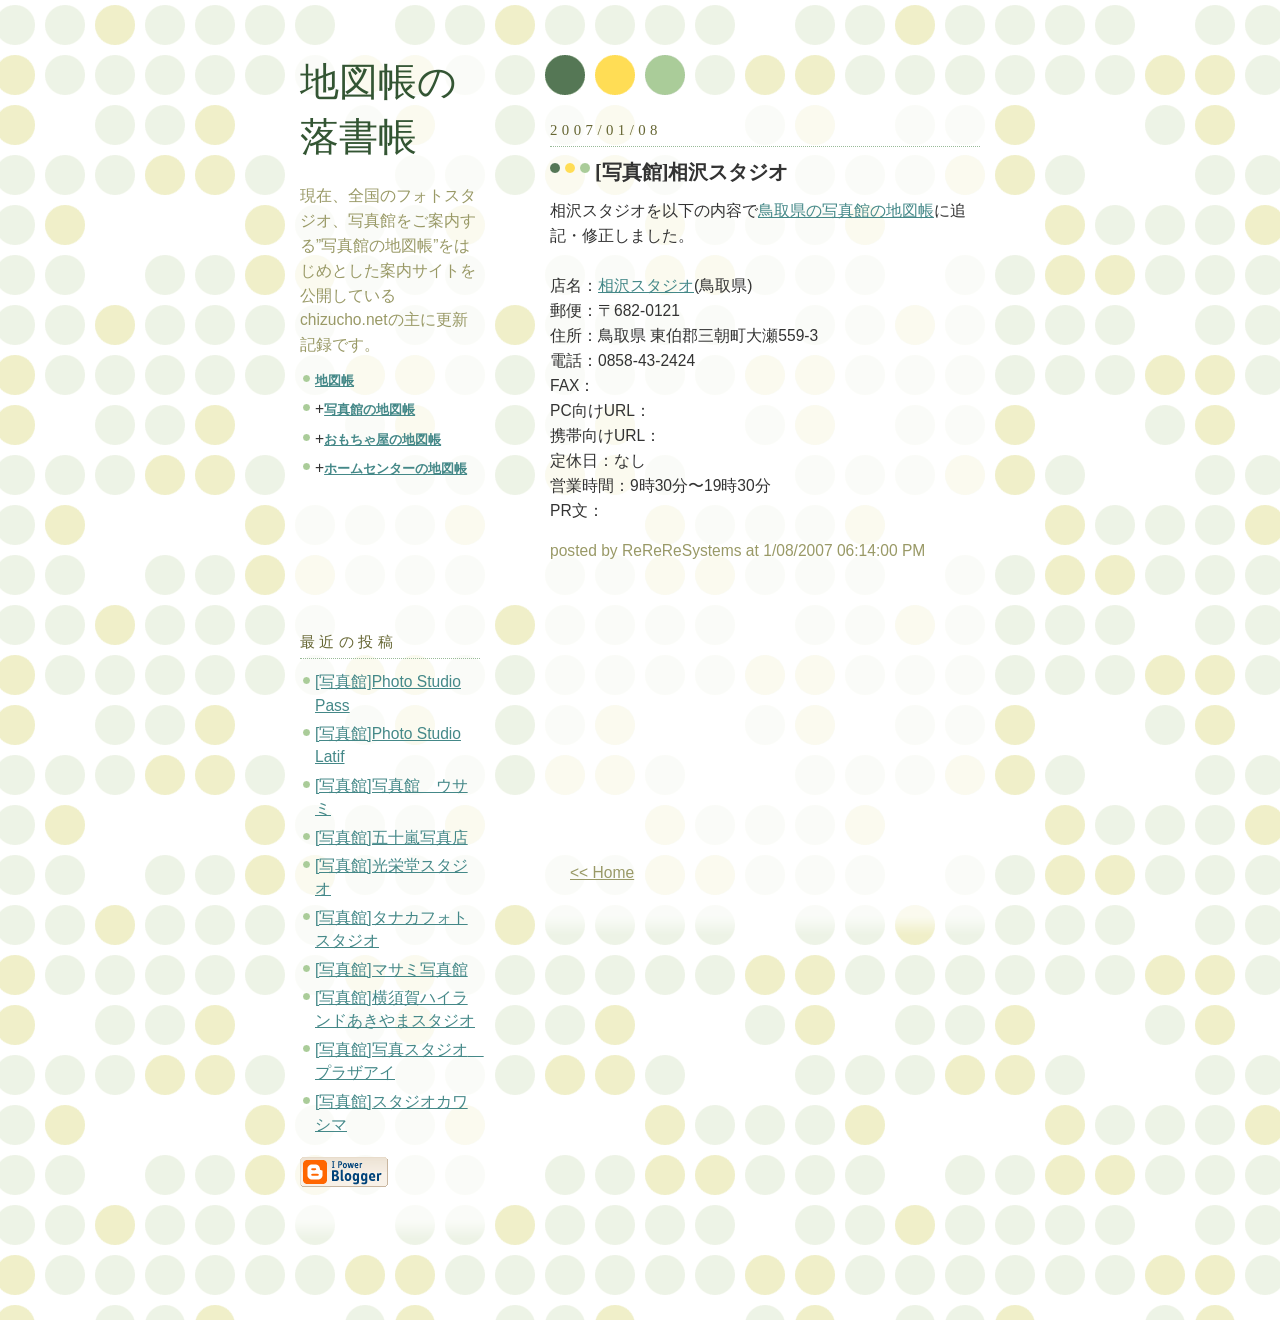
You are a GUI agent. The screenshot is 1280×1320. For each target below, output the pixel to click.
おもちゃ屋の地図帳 (382, 439)
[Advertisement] (718, 720)
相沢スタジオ (646, 285)
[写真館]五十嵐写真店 (391, 837)
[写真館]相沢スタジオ (692, 172)
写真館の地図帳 (369, 409)
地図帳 (334, 380)
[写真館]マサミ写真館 (391, 969)
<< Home (602, 872)
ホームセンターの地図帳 (395, 468)
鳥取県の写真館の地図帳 (846, 210)
